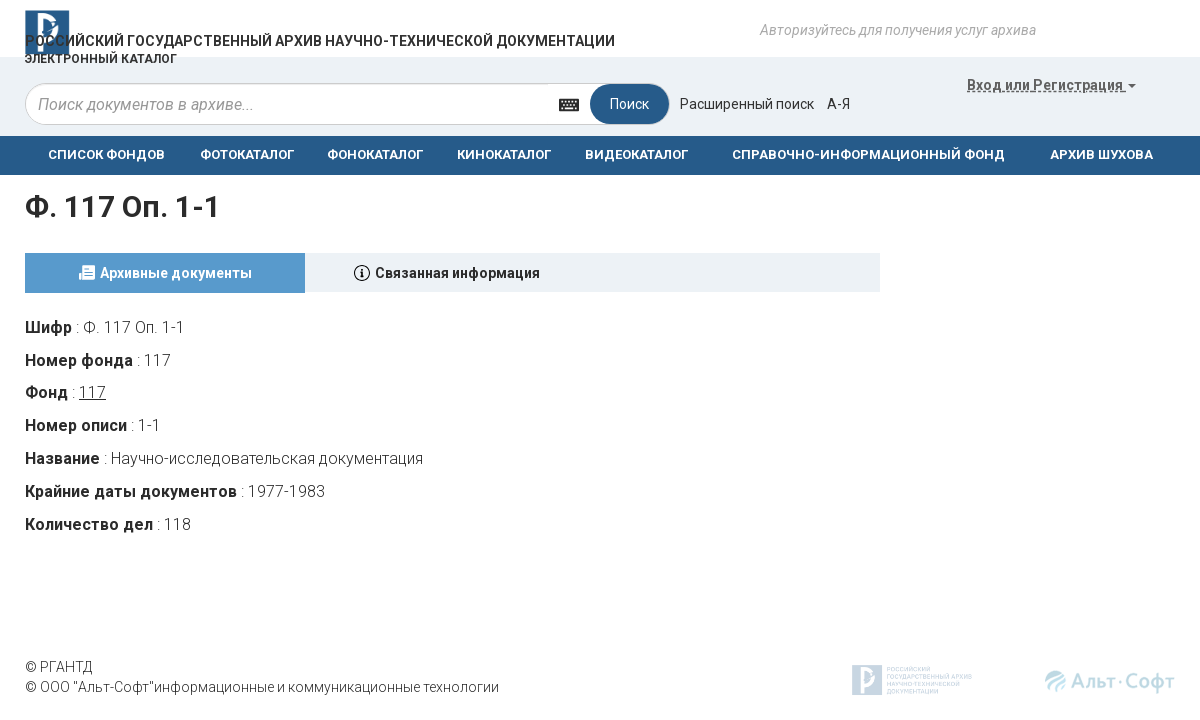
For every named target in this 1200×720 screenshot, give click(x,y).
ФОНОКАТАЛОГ (375, 154)
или (1051, 85)
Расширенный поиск (747, 104)
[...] (287, 104)
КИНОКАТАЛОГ (504, 154)
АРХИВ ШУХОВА (1101, 154)
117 (92, 392)
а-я (838, 104)
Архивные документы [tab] (176, 273)
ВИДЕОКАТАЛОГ (636, 154)
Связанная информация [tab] (457, 273)
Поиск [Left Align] (629, 104)
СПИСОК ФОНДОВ (106, 154)
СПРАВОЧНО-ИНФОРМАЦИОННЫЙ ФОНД (868, 154)
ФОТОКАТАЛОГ (247, 154)
